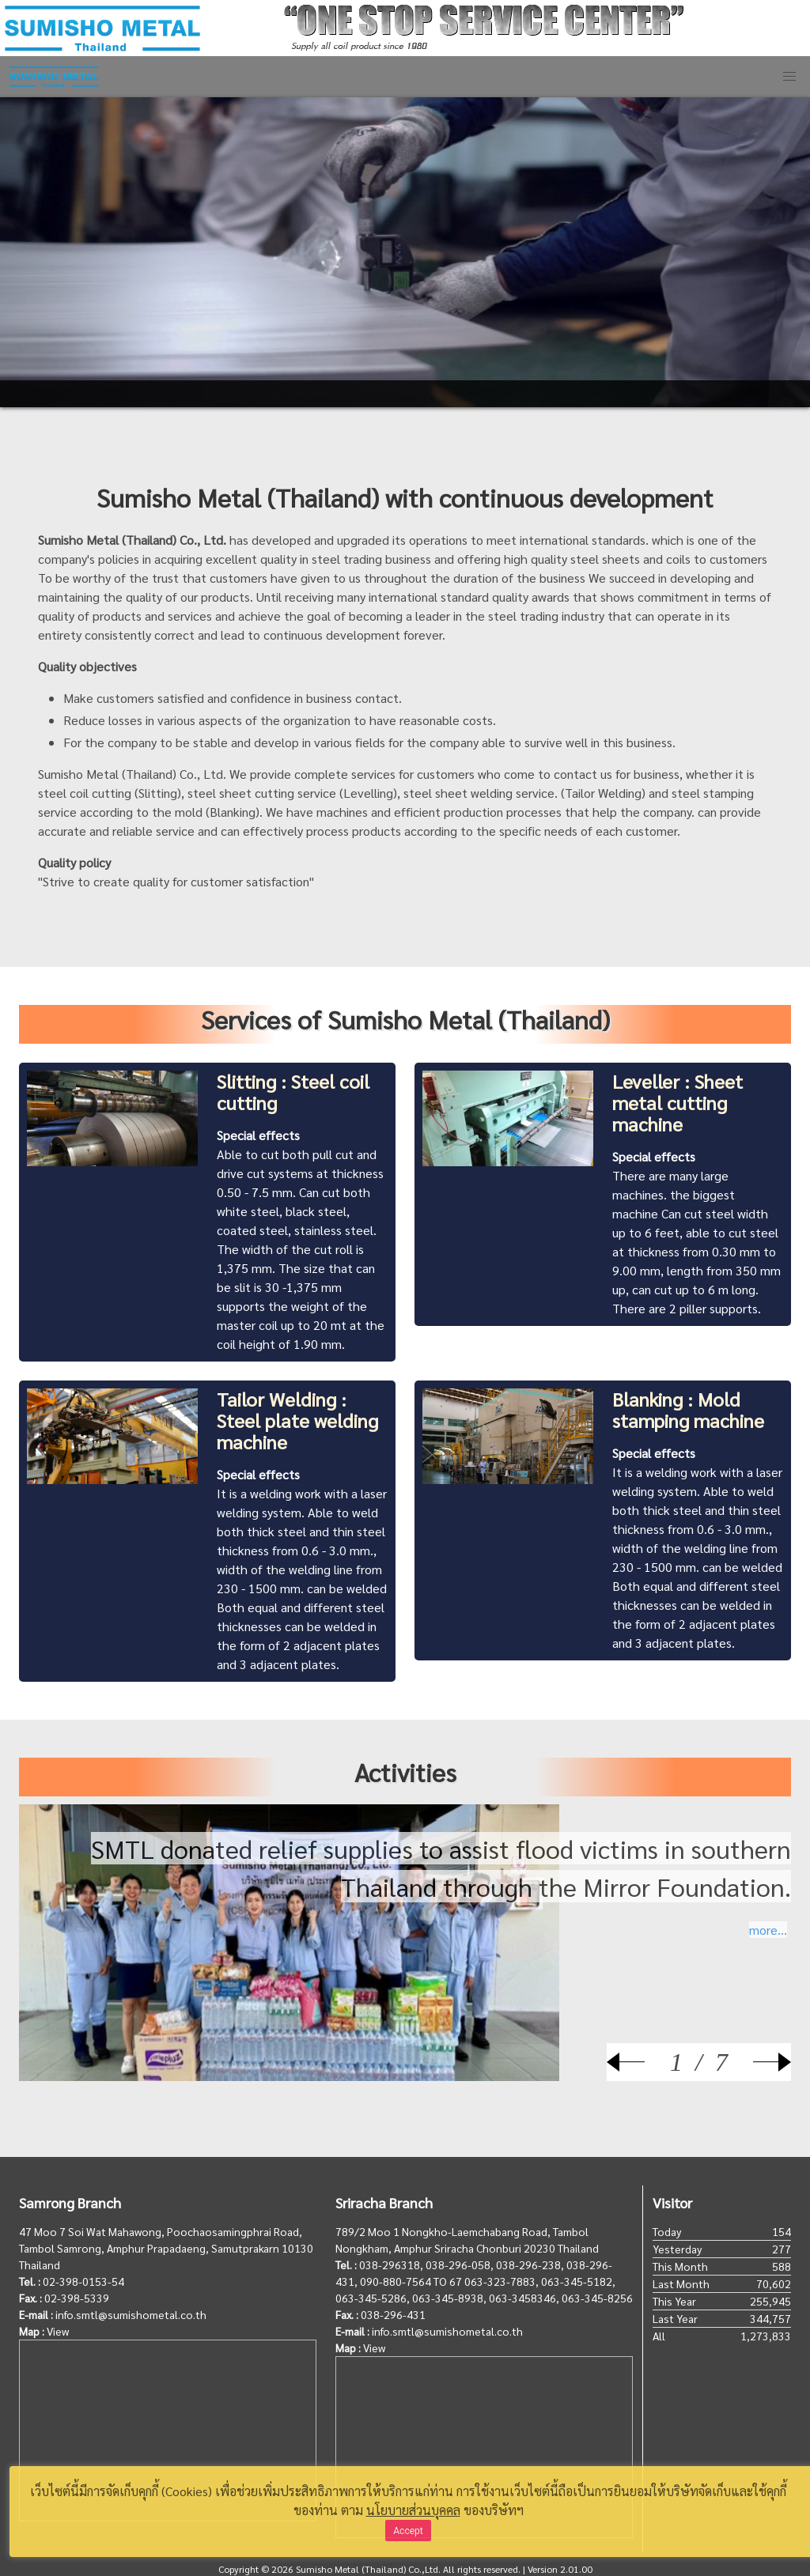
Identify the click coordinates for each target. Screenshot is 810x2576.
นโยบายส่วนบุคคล (413, 2510)
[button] (789, 76)
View (58, 2331)
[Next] (759, 2062)
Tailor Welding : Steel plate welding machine (297, 1420)
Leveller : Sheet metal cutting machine (677, 1102)
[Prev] (638, 2062)
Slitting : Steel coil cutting (293, 1091)
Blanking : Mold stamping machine (688, 1409)
